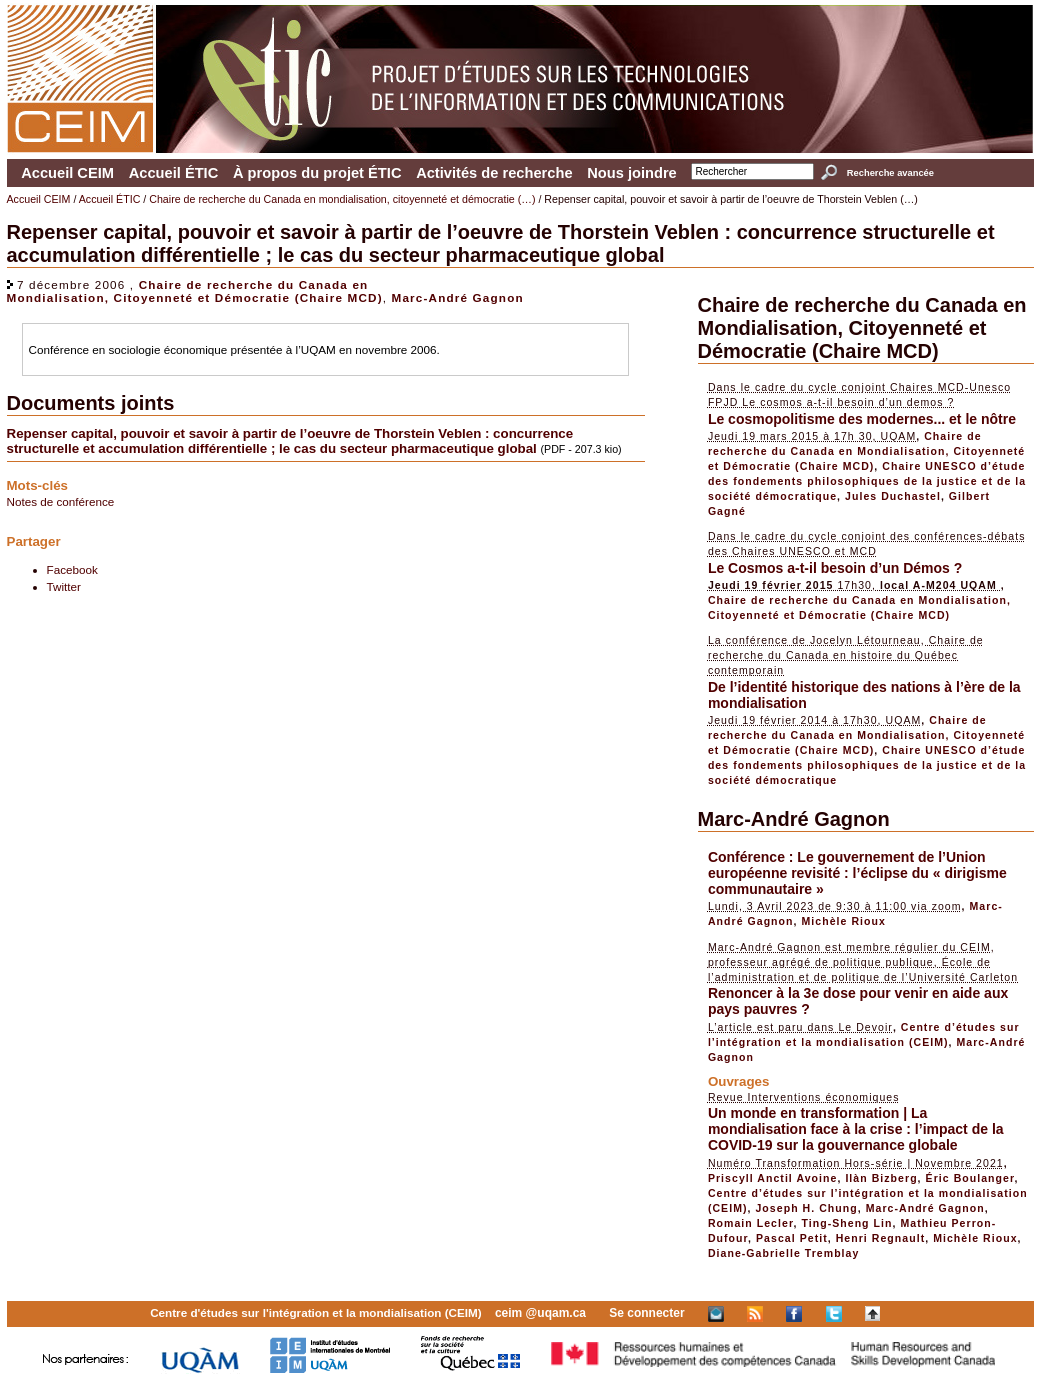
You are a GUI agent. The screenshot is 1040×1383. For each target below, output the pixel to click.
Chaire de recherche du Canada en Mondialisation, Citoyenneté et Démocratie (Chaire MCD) (195, 291)
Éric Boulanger (970, 1178)
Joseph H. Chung (806, 1208)
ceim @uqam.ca (540, 1313)
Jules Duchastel (893, 496)
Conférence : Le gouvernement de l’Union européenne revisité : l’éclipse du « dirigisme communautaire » (857, 873)
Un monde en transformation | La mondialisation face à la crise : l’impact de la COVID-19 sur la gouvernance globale (856, 1129)
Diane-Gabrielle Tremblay (784, 1253)
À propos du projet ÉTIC (317, 173)
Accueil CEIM (67, 173)
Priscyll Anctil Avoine (773, 1178)
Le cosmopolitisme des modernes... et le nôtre (862, 419)
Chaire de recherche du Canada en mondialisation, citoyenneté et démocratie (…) (342, 199)
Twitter (64, 586)
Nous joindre (632, 173)
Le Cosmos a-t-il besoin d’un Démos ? (835, 568)
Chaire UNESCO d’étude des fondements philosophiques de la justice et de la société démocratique (867, 481)
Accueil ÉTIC (174, 173)
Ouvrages (739, 1081)
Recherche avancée (890, 173)
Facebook (72, 569)
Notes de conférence (61, 501)
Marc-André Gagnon (458, 297)
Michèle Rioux (844, 921)
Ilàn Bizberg (881, 1178)
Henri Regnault (881, 1238)
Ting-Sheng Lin (846, 1223)
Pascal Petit (792, 1238)
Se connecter (646, 1313)
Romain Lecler (751, 1223)
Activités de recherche (494, 173)
